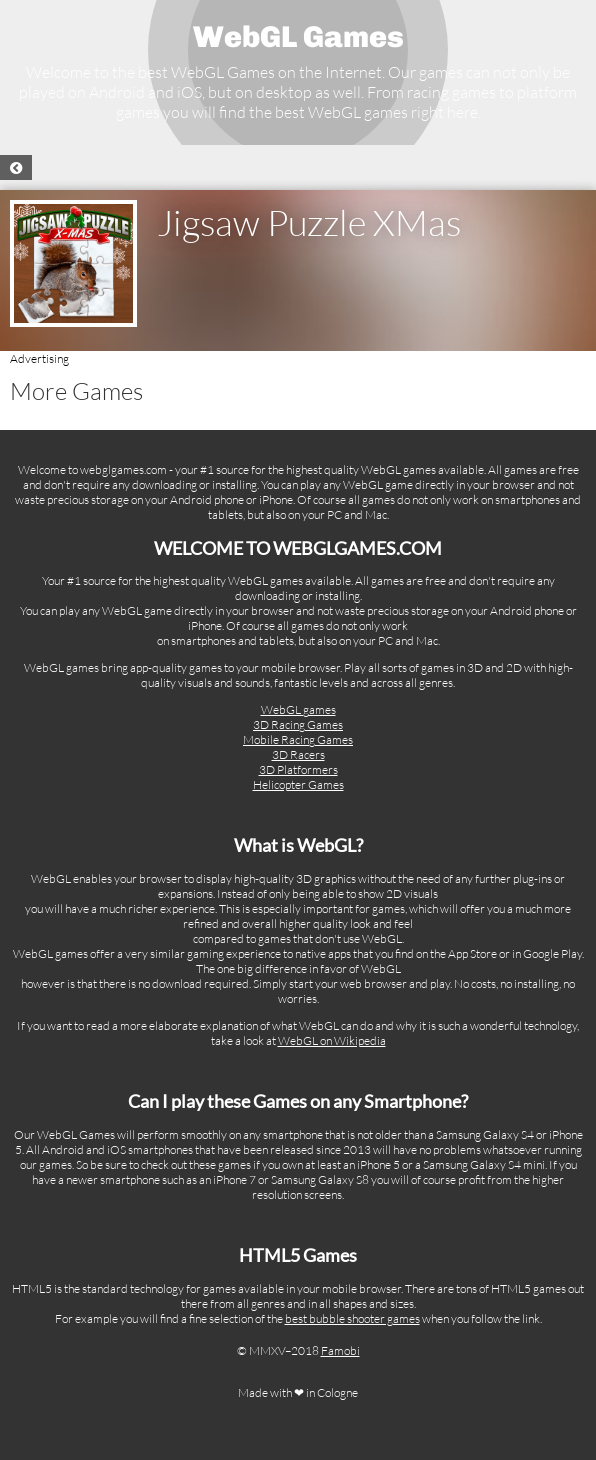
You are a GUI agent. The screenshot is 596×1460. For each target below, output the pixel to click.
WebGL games (298, 709)
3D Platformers (298, 769)
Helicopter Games (298, 784)
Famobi (340, 1350)
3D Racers (298, 754)
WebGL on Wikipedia (332, 1040)
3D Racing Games (298, 724)
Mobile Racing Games (298, 739)
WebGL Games (298, 37)
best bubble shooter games (352, 1318)
